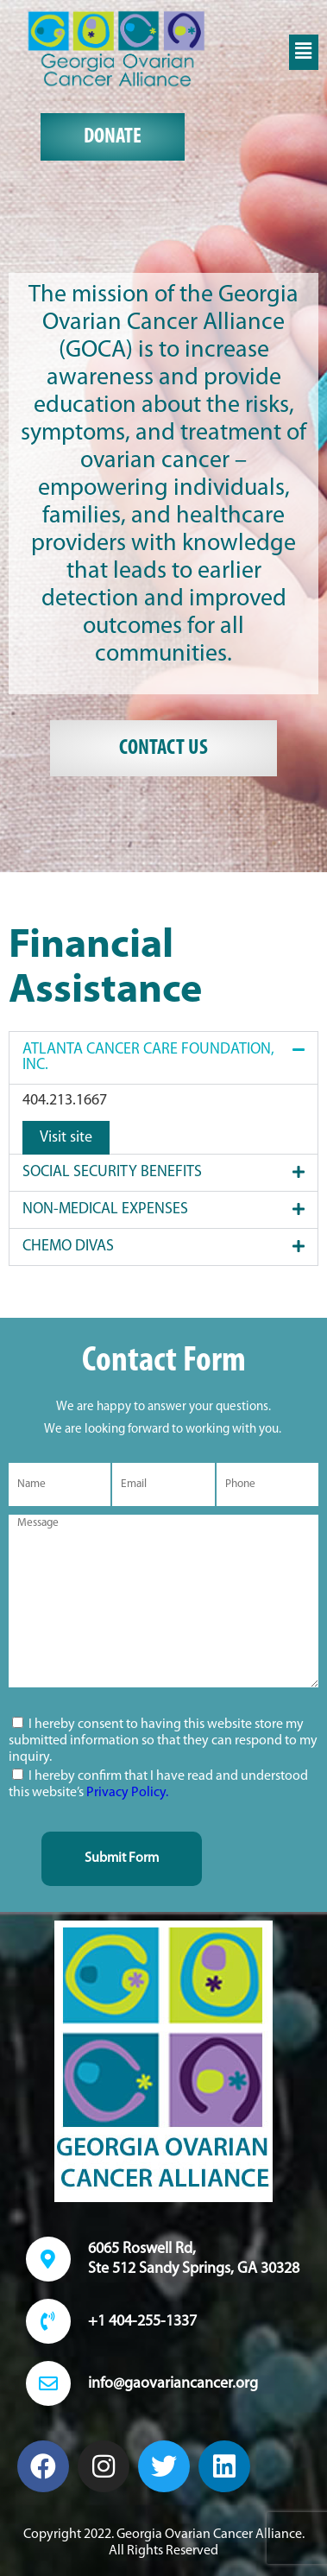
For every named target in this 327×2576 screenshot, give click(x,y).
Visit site (66, 1138)
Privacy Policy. (127, 1793)
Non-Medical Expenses (105, 1209)
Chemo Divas (68, 1246)
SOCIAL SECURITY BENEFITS (112, 1172)
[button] (303, 52)
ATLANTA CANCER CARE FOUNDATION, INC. (148, 1057)
